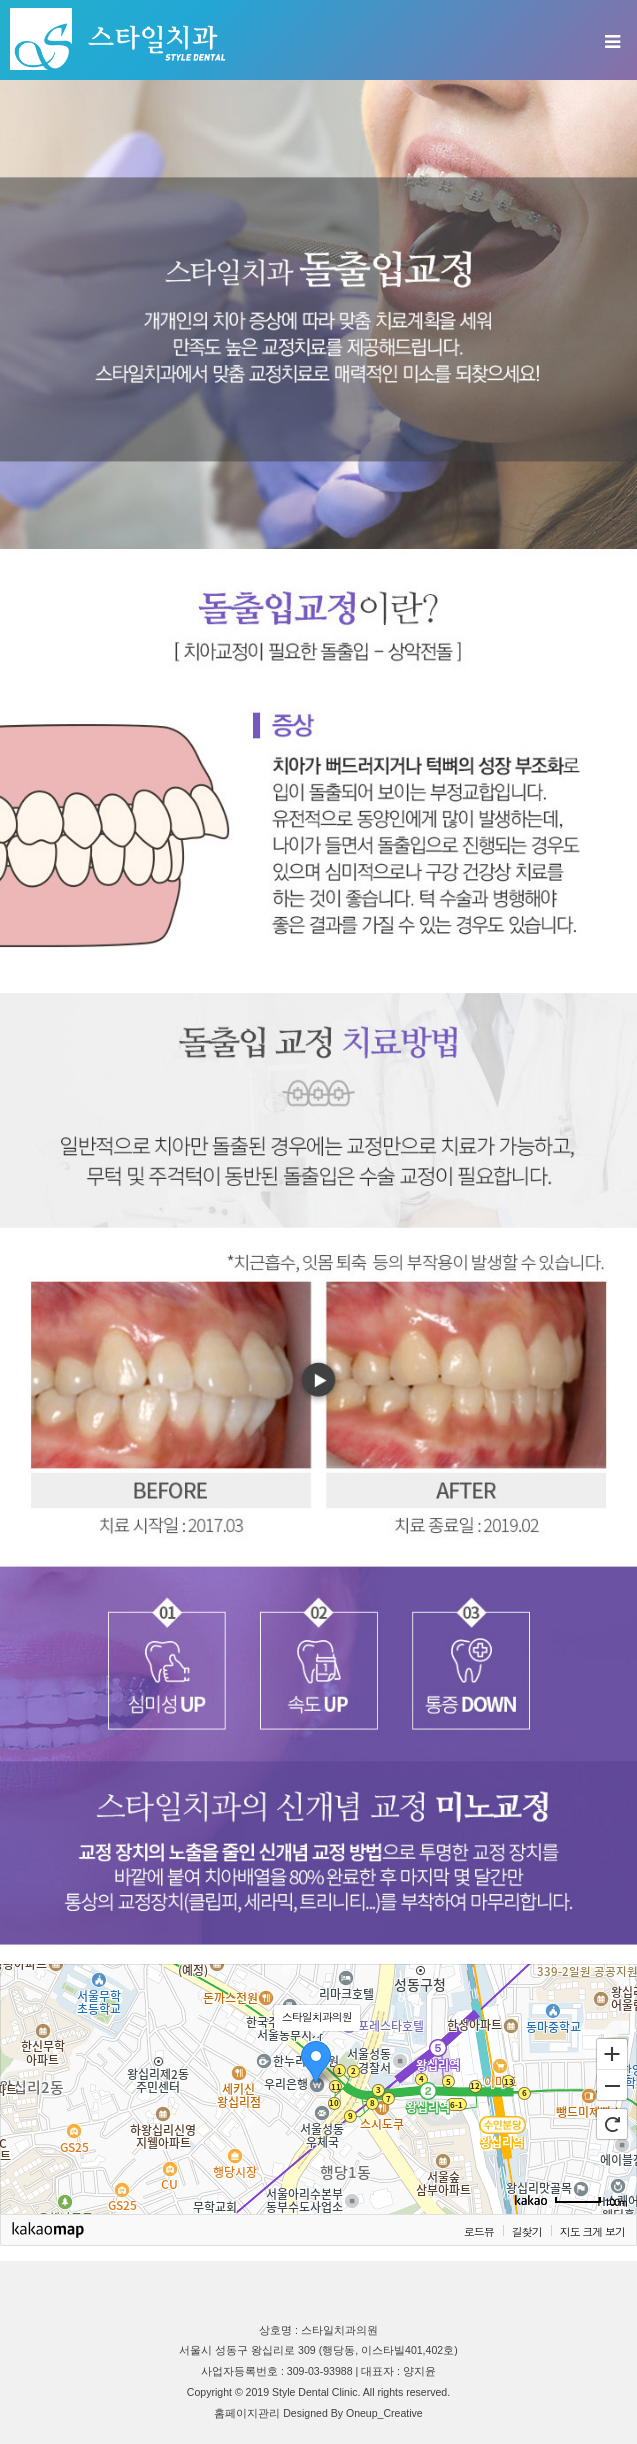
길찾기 (527, 2231)
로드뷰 (479, 2231)
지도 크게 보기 (592, 2231)
